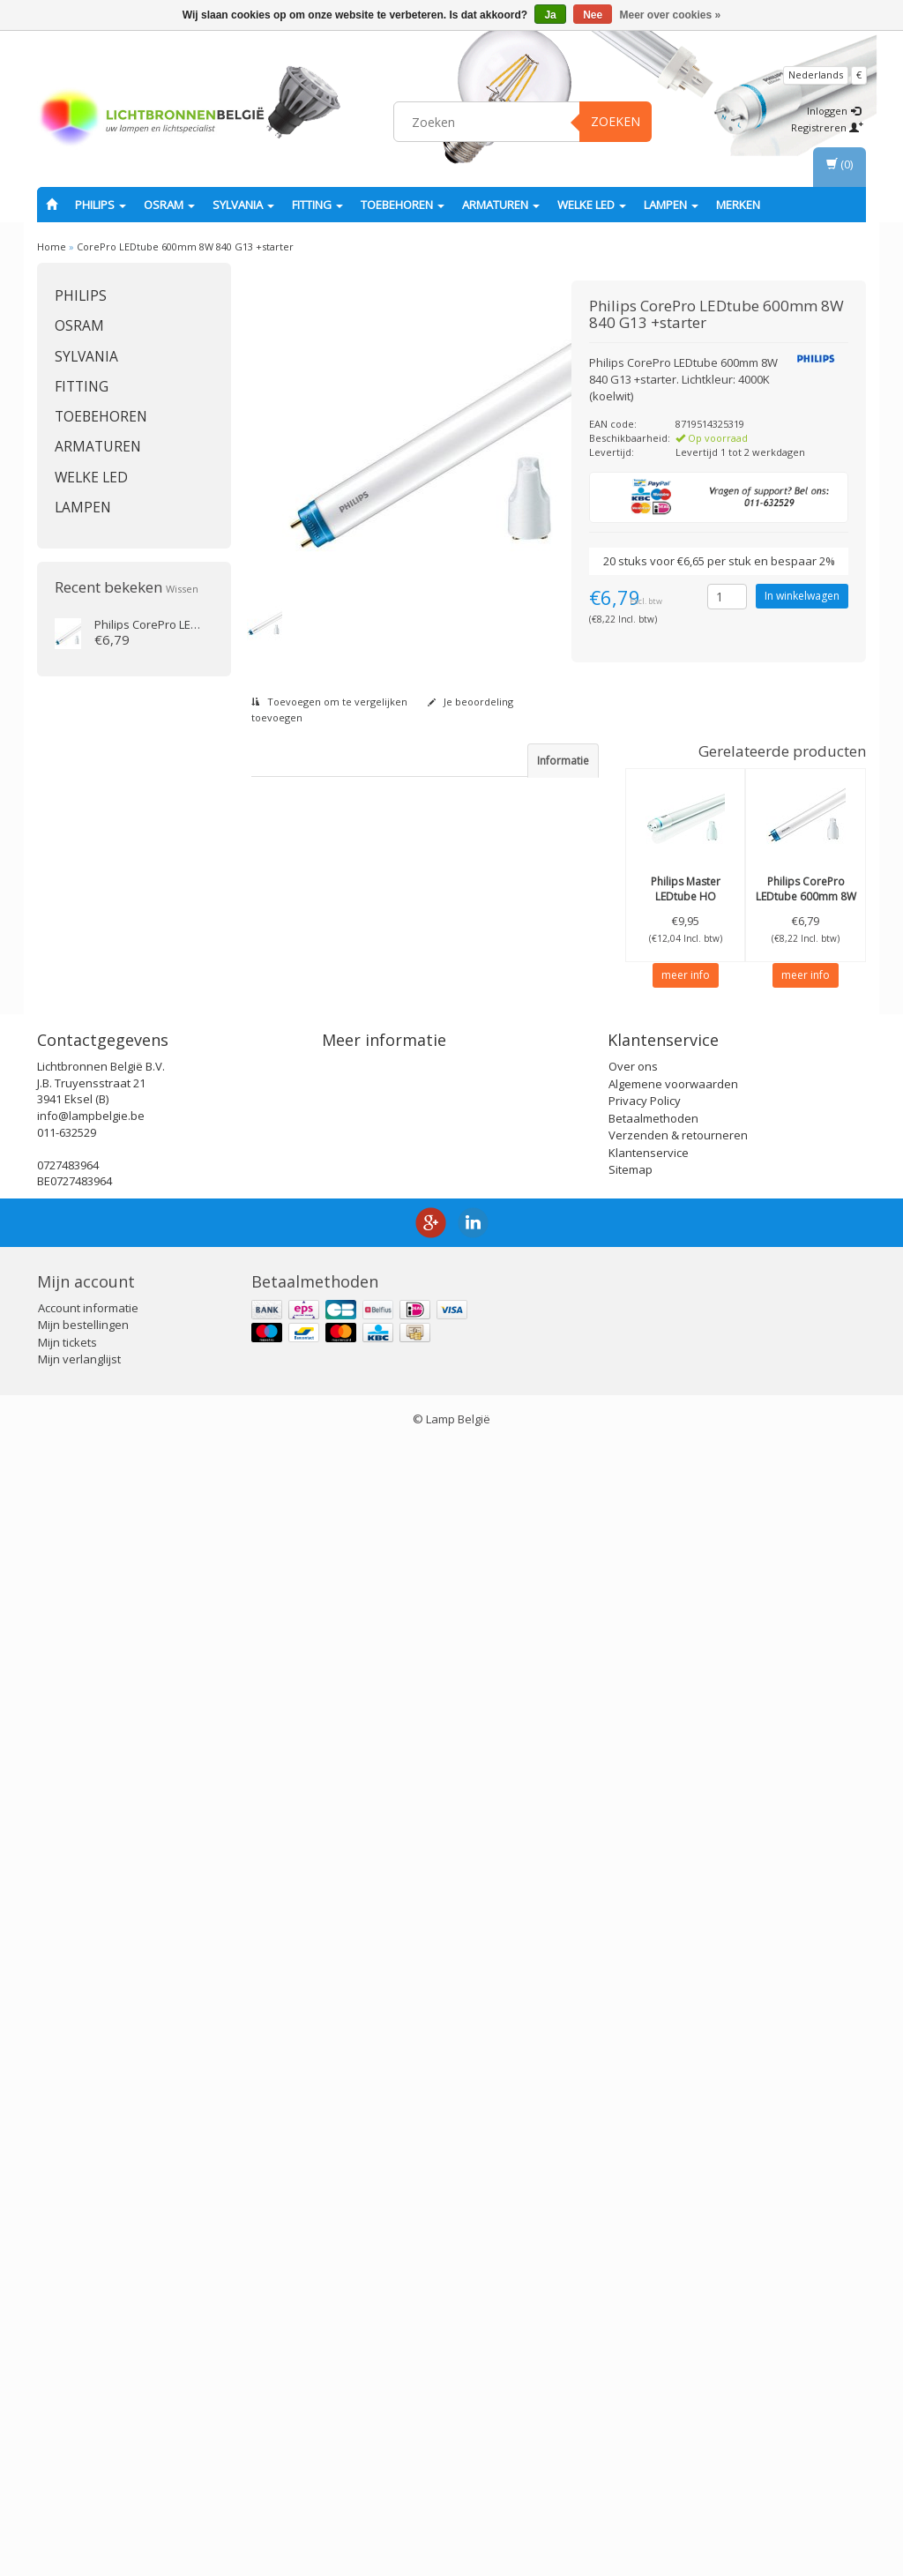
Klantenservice (648, 2285)
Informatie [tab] (563, 760)
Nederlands (815, 74)
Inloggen (834, 110)
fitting (317, 205)
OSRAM (169, 205)
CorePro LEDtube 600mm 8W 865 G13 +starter (806, 896)
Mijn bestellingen (83, 2458)
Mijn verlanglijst (79, 2492)
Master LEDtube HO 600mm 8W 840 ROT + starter (685, 903)
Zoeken (615, 121)
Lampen (671, 205)
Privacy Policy (644, 2234)
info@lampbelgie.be (91, 2248)
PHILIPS (100, 205)
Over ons (633, 2199)
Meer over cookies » (670, 15)
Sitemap (630, 2303)
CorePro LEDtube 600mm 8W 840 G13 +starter (185, 246)
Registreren (827, 127)
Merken (738, 205)
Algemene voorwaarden (673, 2216)
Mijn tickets (67, 2475)
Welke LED (591, 205)
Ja (550, 15)
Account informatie (88, 2440)
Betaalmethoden (653, 2251)
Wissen (182, 588)
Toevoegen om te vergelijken (329, 701)
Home (51, 246)
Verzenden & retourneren (678, 2268)
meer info (685, 974)
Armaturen (501, 205)
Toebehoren (402, 205)
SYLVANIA (243, 205)
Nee (592, 15)
